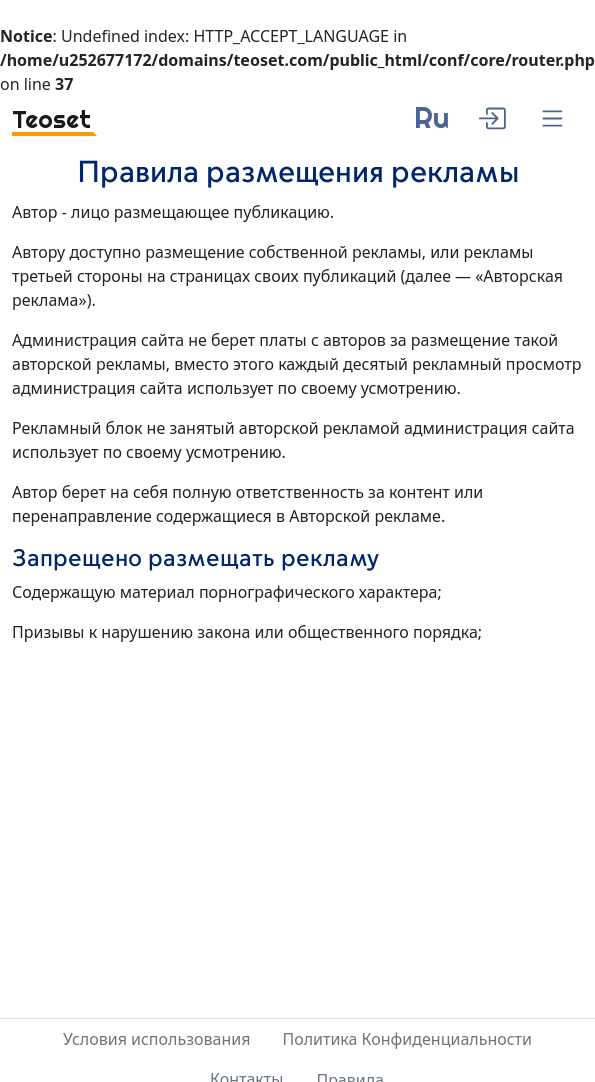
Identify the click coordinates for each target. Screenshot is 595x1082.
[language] (431, 125)
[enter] (491, 116)
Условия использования (156, 1039)
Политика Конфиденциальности (407, 1039)
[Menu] (552, 119)
